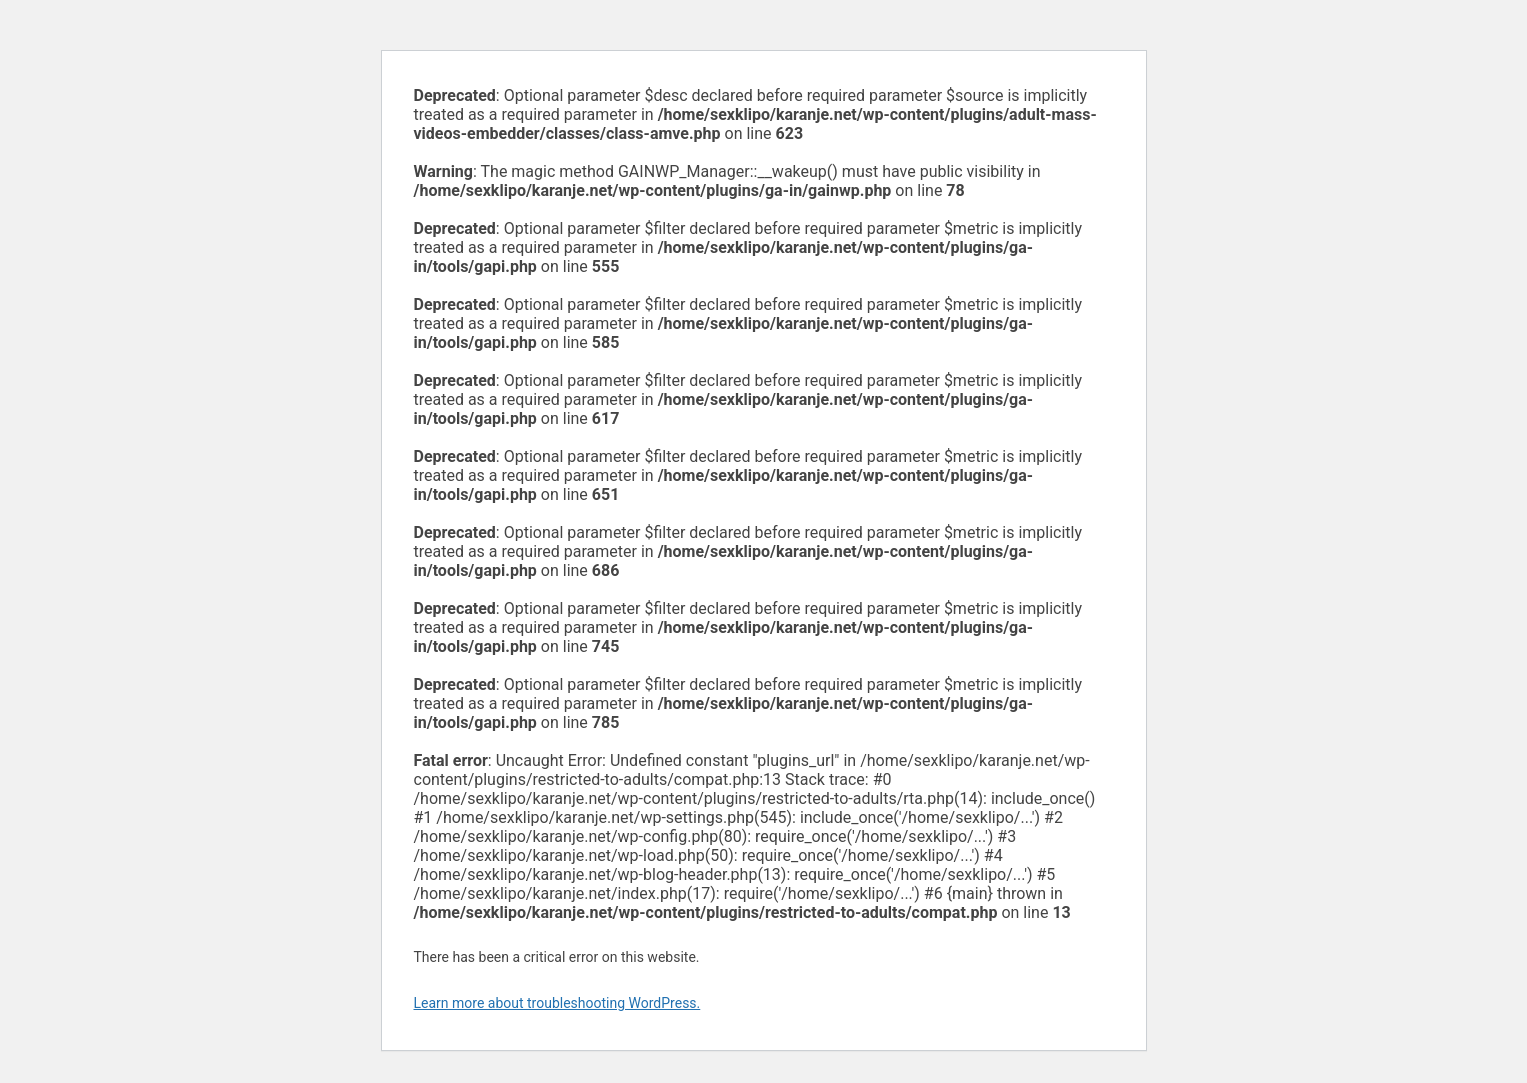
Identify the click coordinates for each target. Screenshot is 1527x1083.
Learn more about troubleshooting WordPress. (557, 1003)
